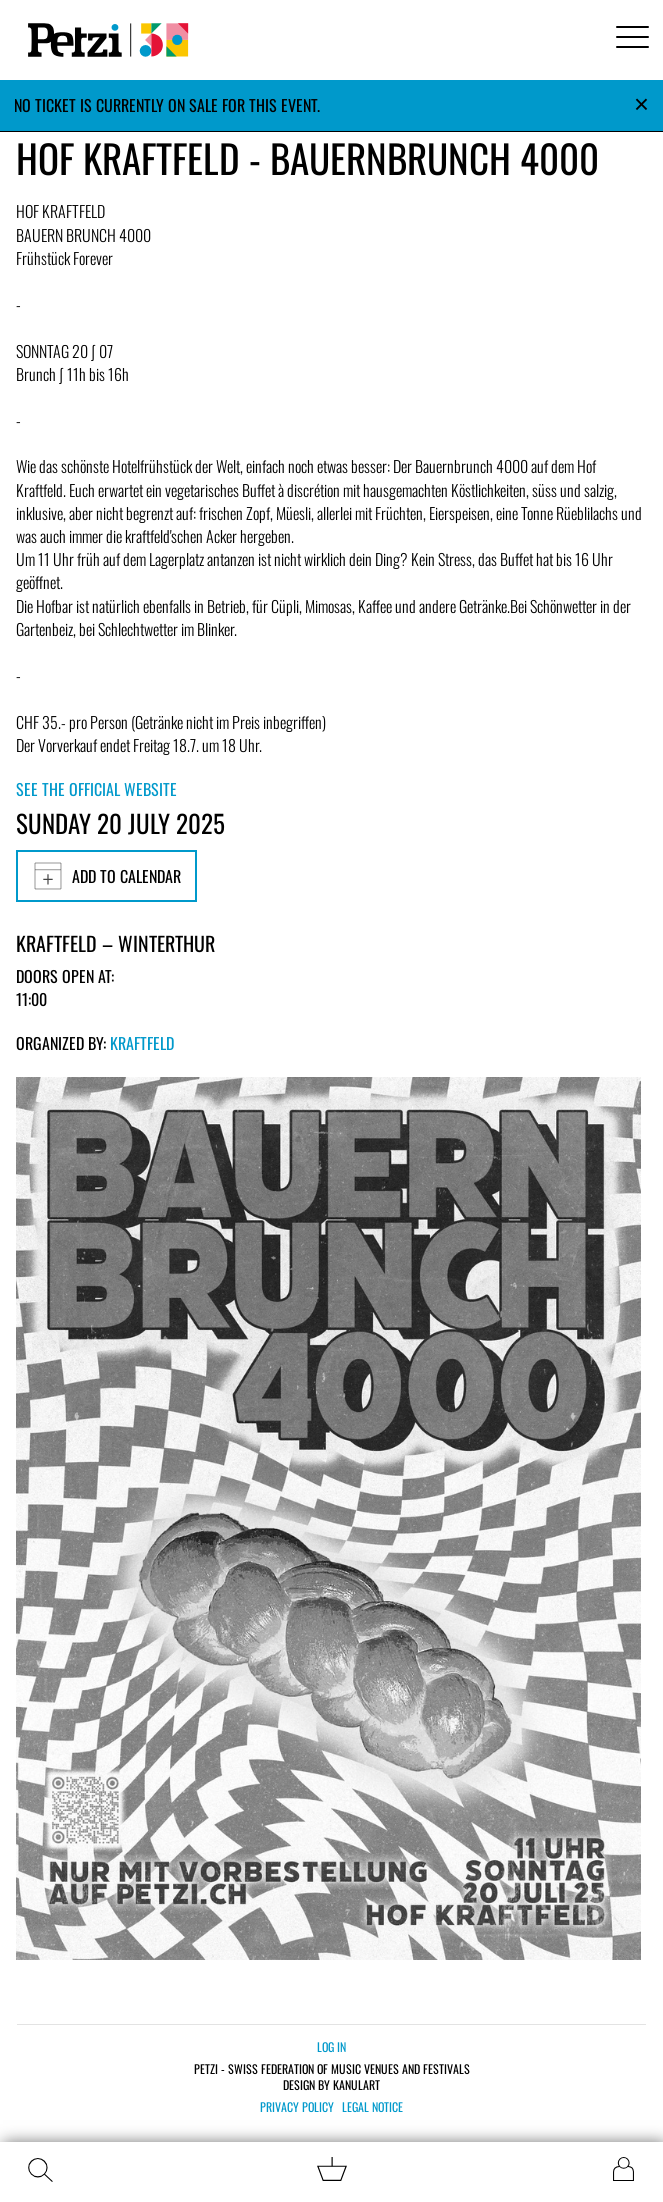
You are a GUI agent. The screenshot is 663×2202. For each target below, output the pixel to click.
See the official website (96, 789)
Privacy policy (297, 2107)
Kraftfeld (142, 1043)
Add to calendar (106, 876)
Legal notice (372, 2107)
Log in (331, 2046)
